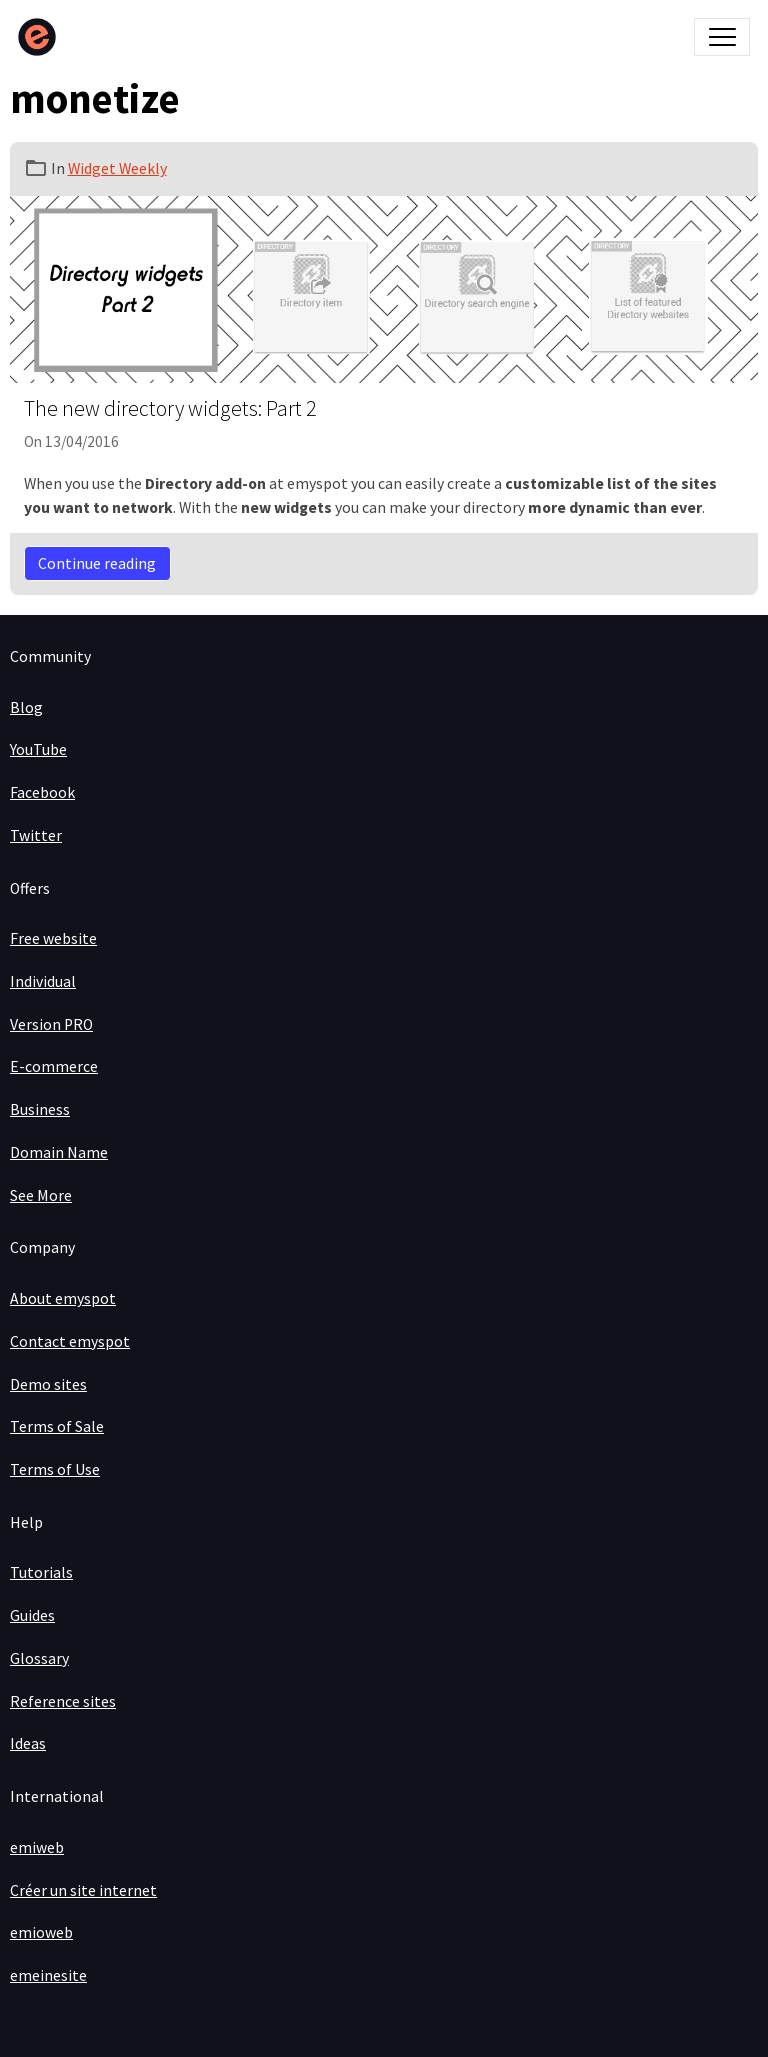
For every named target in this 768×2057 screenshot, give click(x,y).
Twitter (36, 835)
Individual (43, 981)
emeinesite (48, 1975)
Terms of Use (55, 1469)
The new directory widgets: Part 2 (170, 408)
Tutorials (41, 1572)
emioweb (41, 1932)
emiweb (37, 1847)
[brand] (41, 37)
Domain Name (59, 1152)
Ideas (28, 1743)
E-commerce (54, 1066)
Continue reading (97, 563)
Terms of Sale (57, 1426)
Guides (32, 1615)
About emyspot (63, 1298)
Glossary (39, 1658)
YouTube (38, 749)
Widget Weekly (117, 168)
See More (41, 1195)
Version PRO (51, 1024)
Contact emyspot (70, 1341)
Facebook (42, 792)
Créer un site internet (83, 1890)
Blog (26, 707)
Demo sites (48, 1384)
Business (40, 1109)
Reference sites (63, 1701)
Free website (53, 938)
